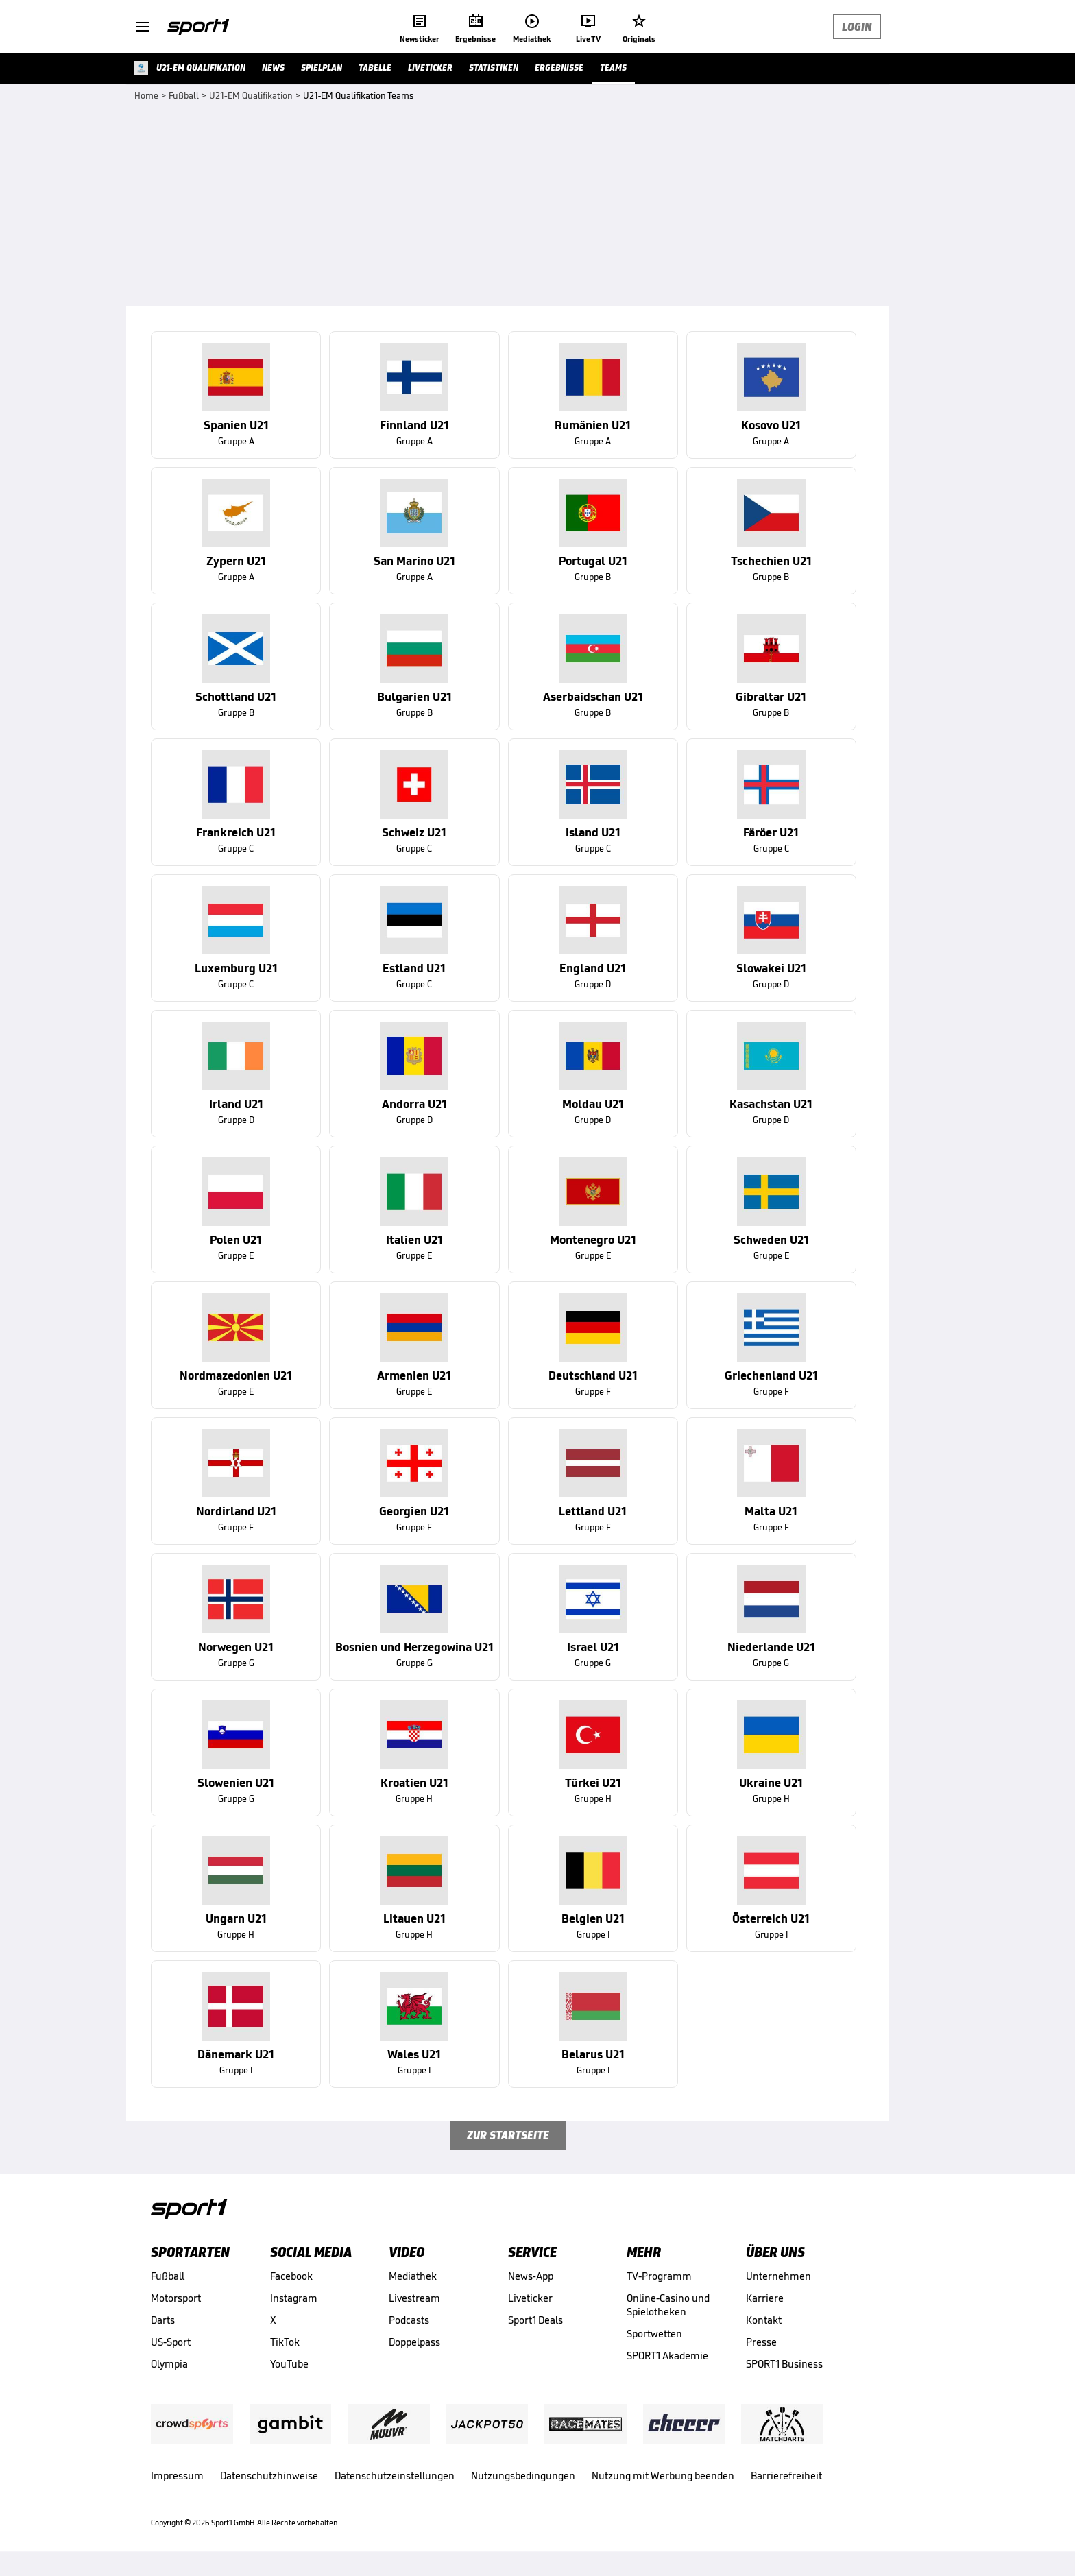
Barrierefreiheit (786, 2475)
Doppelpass (414, 2341)
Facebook (291, 2276)
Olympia (169, 2363)
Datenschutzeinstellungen (395, 2475)
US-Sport (171, 2341)
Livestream (414, 2297)
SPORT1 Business (784, 2363)
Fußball (167, 2276)
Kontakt (764, 2319)
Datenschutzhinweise (269, 2475)
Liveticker (530, 2297)
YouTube (289, 2363)
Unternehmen (778, 2276)
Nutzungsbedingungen (523, 2475)
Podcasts (409, 2319)
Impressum (177, 2475)
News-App (530, 2276)
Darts (163, 2319)
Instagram (293, 2297)
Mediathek (413, 2276)
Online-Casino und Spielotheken (668, 2304)
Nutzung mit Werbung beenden (663, 2475)
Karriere (765, 2297)
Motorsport (176, 2297)
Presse (761, 2341)
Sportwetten (654, 2333)
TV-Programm (659, 2276)
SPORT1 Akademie (667, 2355)
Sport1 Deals (535, 2319)
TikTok (285, 2341)
